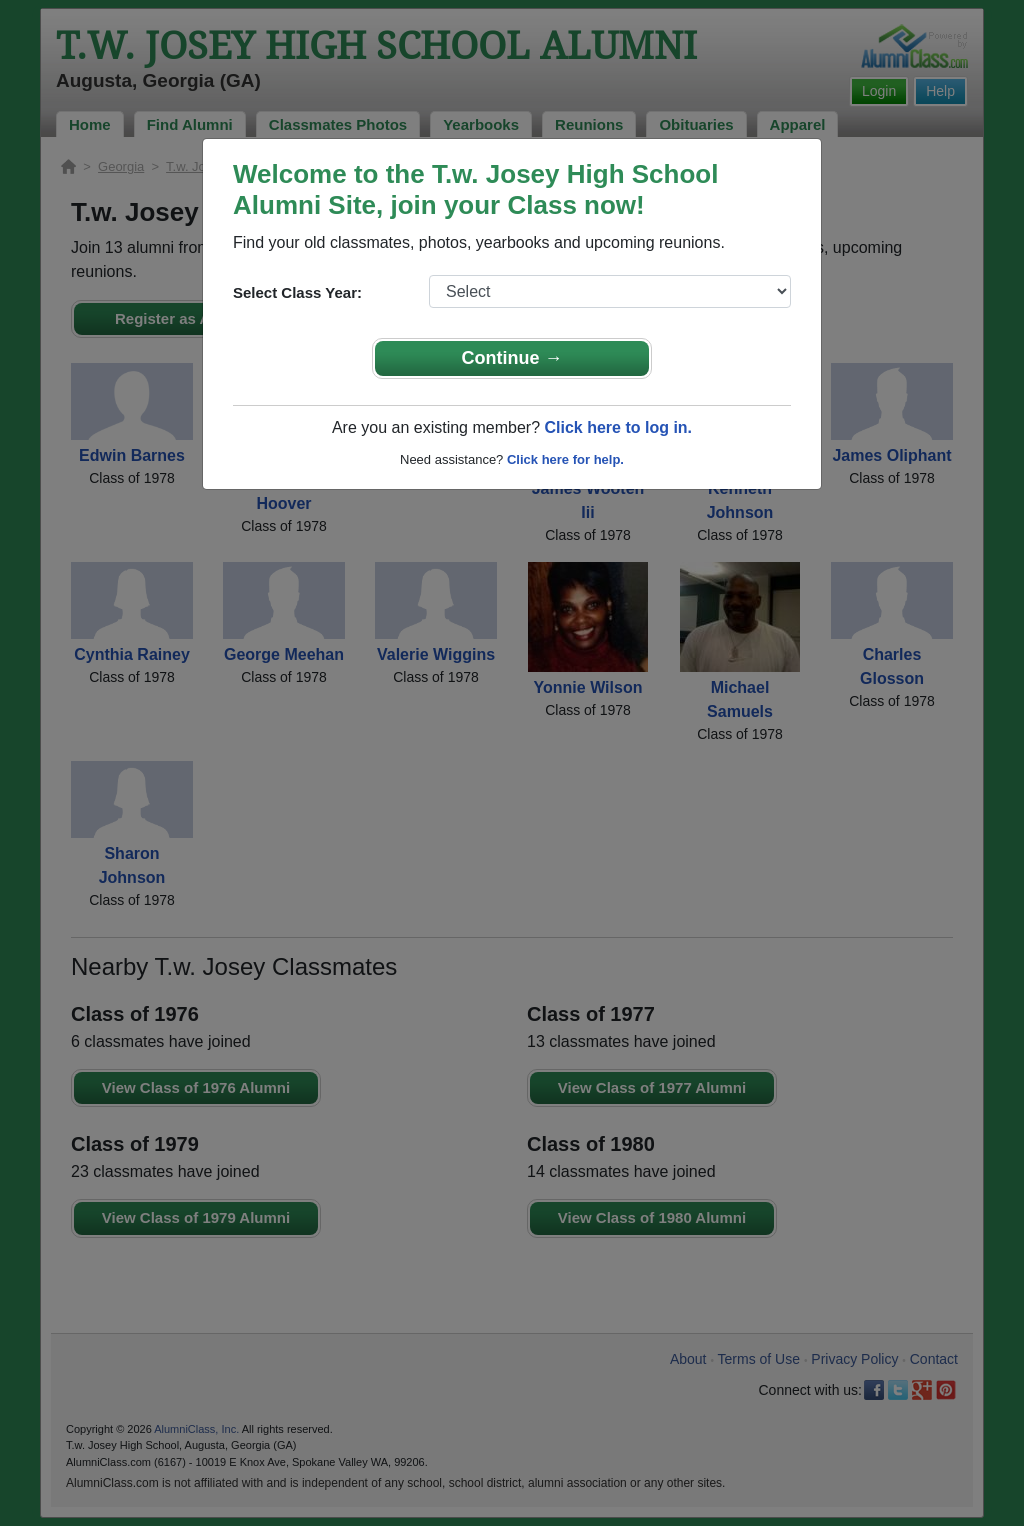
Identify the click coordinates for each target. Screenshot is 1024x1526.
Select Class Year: (297, 292)
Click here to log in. (618, 427)
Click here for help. (565, 459)
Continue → (512, 358)
